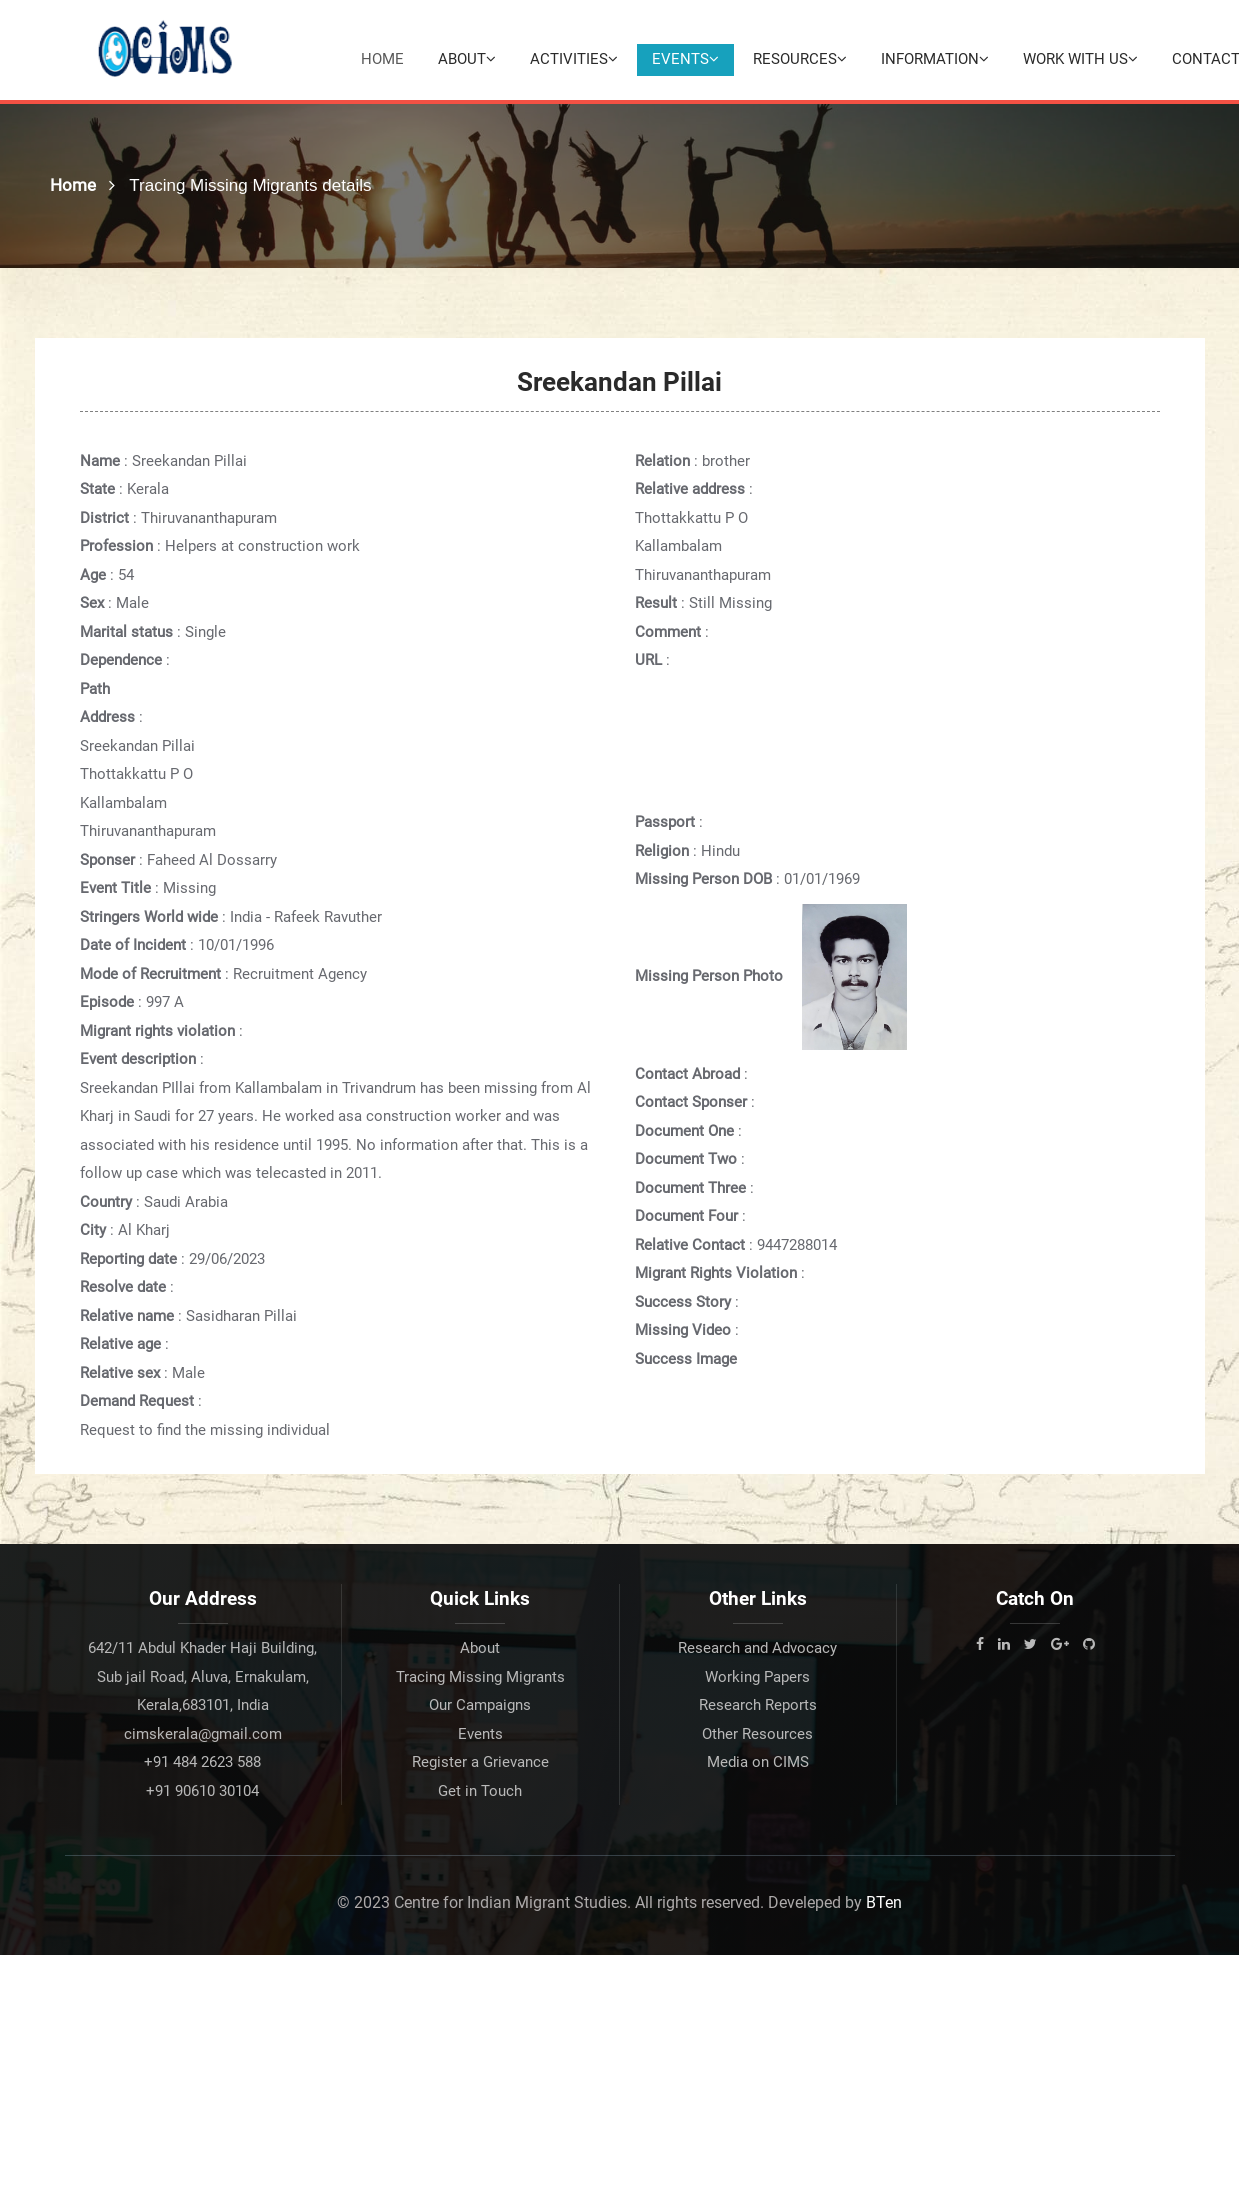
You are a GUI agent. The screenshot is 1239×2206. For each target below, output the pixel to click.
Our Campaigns (480, 1706)
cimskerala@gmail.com (203, 1735)
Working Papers (757, 1678)
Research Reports (758, 1706)
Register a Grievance (480, 1763)
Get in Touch (480, 1792)
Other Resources (757, 1735)
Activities (574, 59)
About (467, 59)
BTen (884, 1903)
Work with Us (1080, 59)
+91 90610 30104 (202, 1792)
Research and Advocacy (757, 1649)
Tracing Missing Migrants (480, 1678)
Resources (800, 59)
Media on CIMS (758, 1763)
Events (685, 59)
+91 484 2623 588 (202, 1763)
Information (935, 59)
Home (382, 59)
